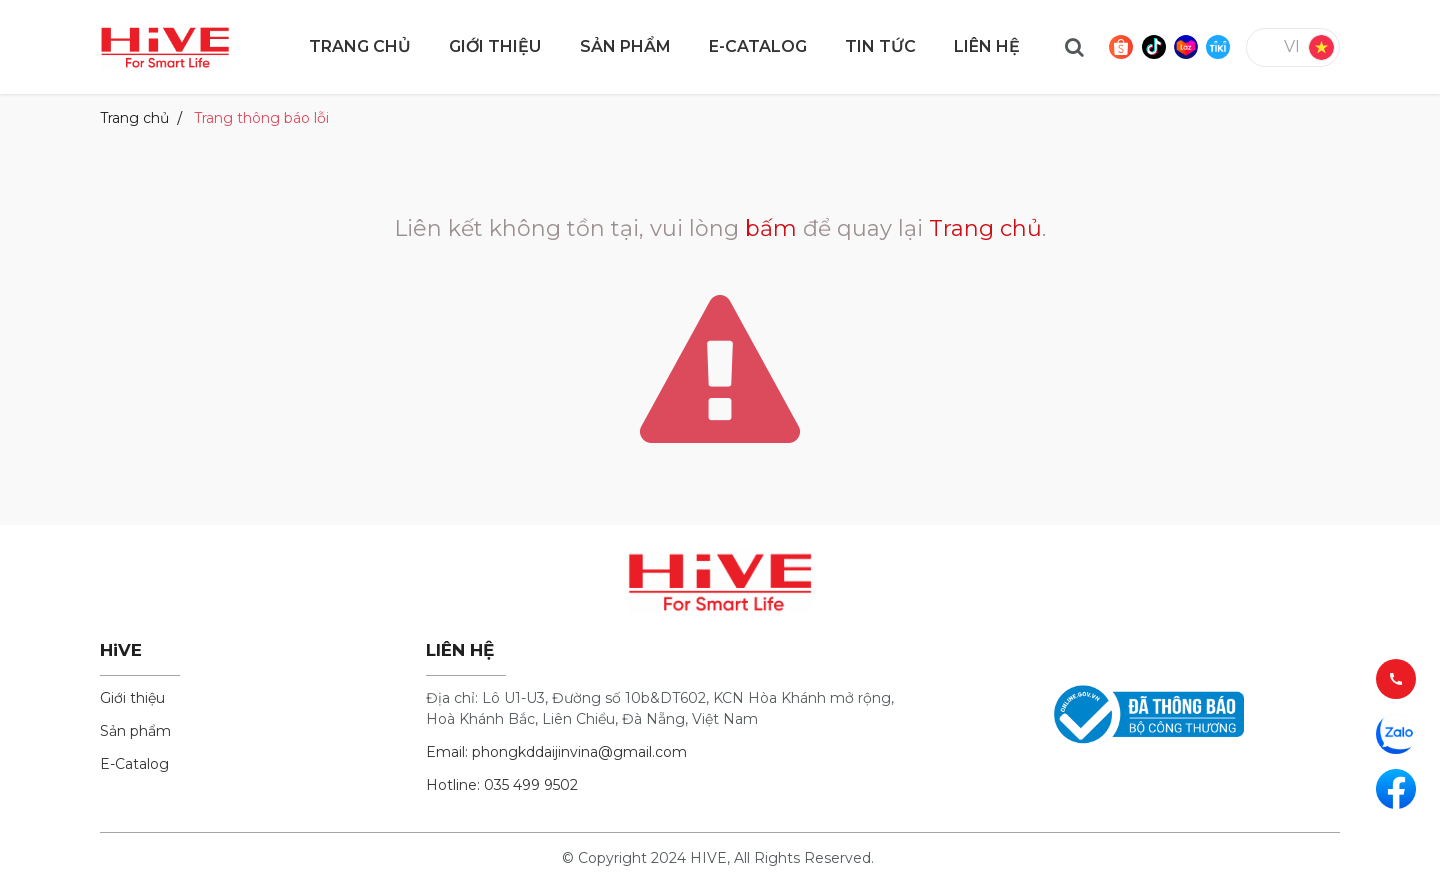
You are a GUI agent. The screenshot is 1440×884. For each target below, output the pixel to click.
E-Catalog (134, 764)
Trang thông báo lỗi (261, 118)
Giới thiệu (132, 698)
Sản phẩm (135, 731)
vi (1292, 46)
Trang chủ (134, 118)
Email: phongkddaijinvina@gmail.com (556, 752)
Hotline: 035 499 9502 (502, 785)
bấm (771, 228)
